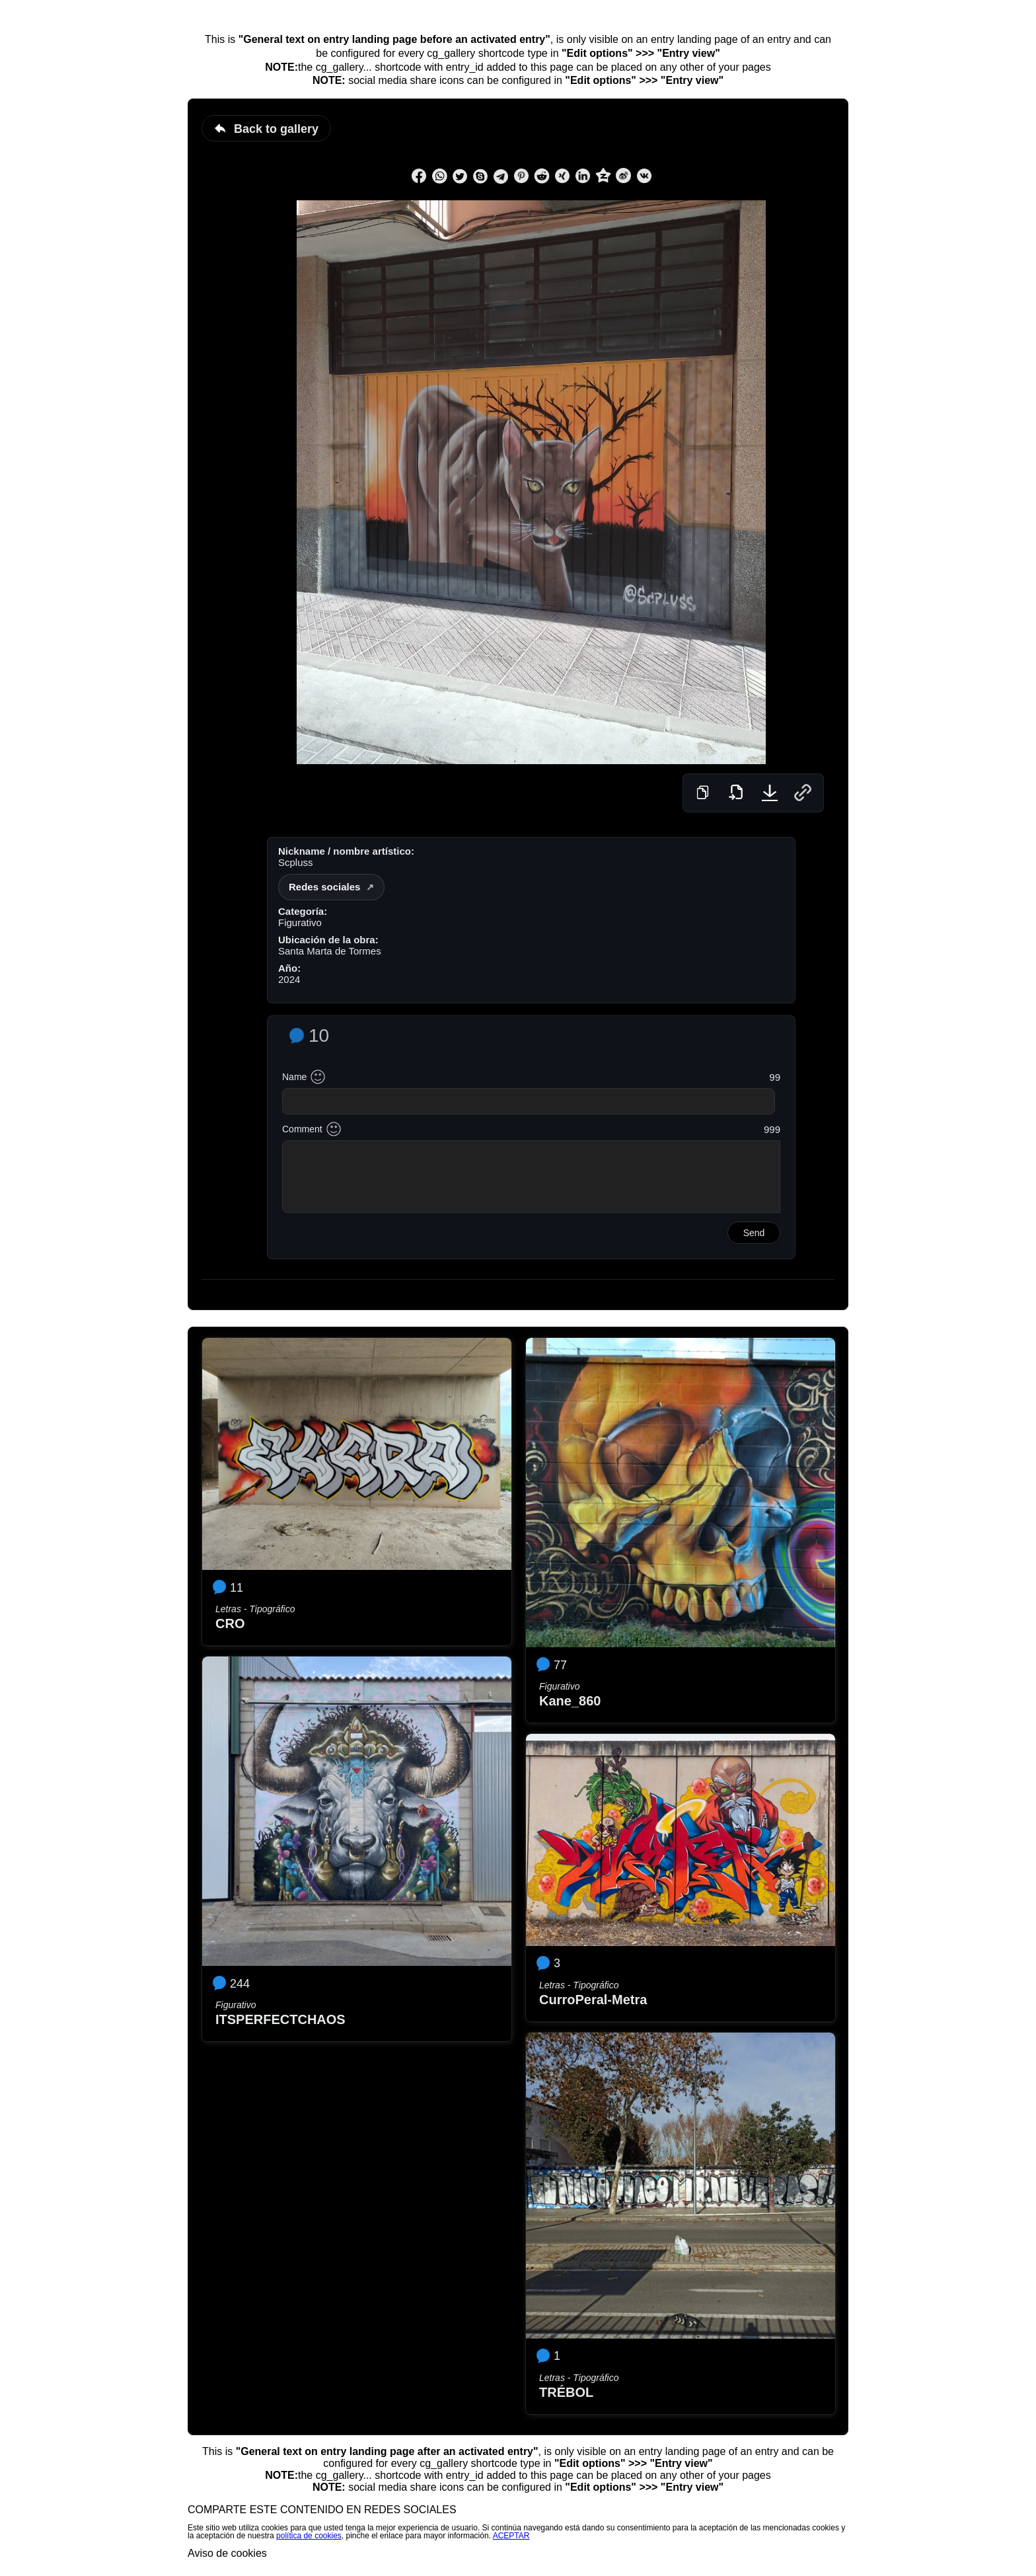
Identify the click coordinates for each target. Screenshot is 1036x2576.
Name (294, 1077)
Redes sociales (324, 886)
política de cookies (309, 2535)
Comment (302, 1129)
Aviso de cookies (227, 2553)
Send (754, 1233)
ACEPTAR (511, 2535)
